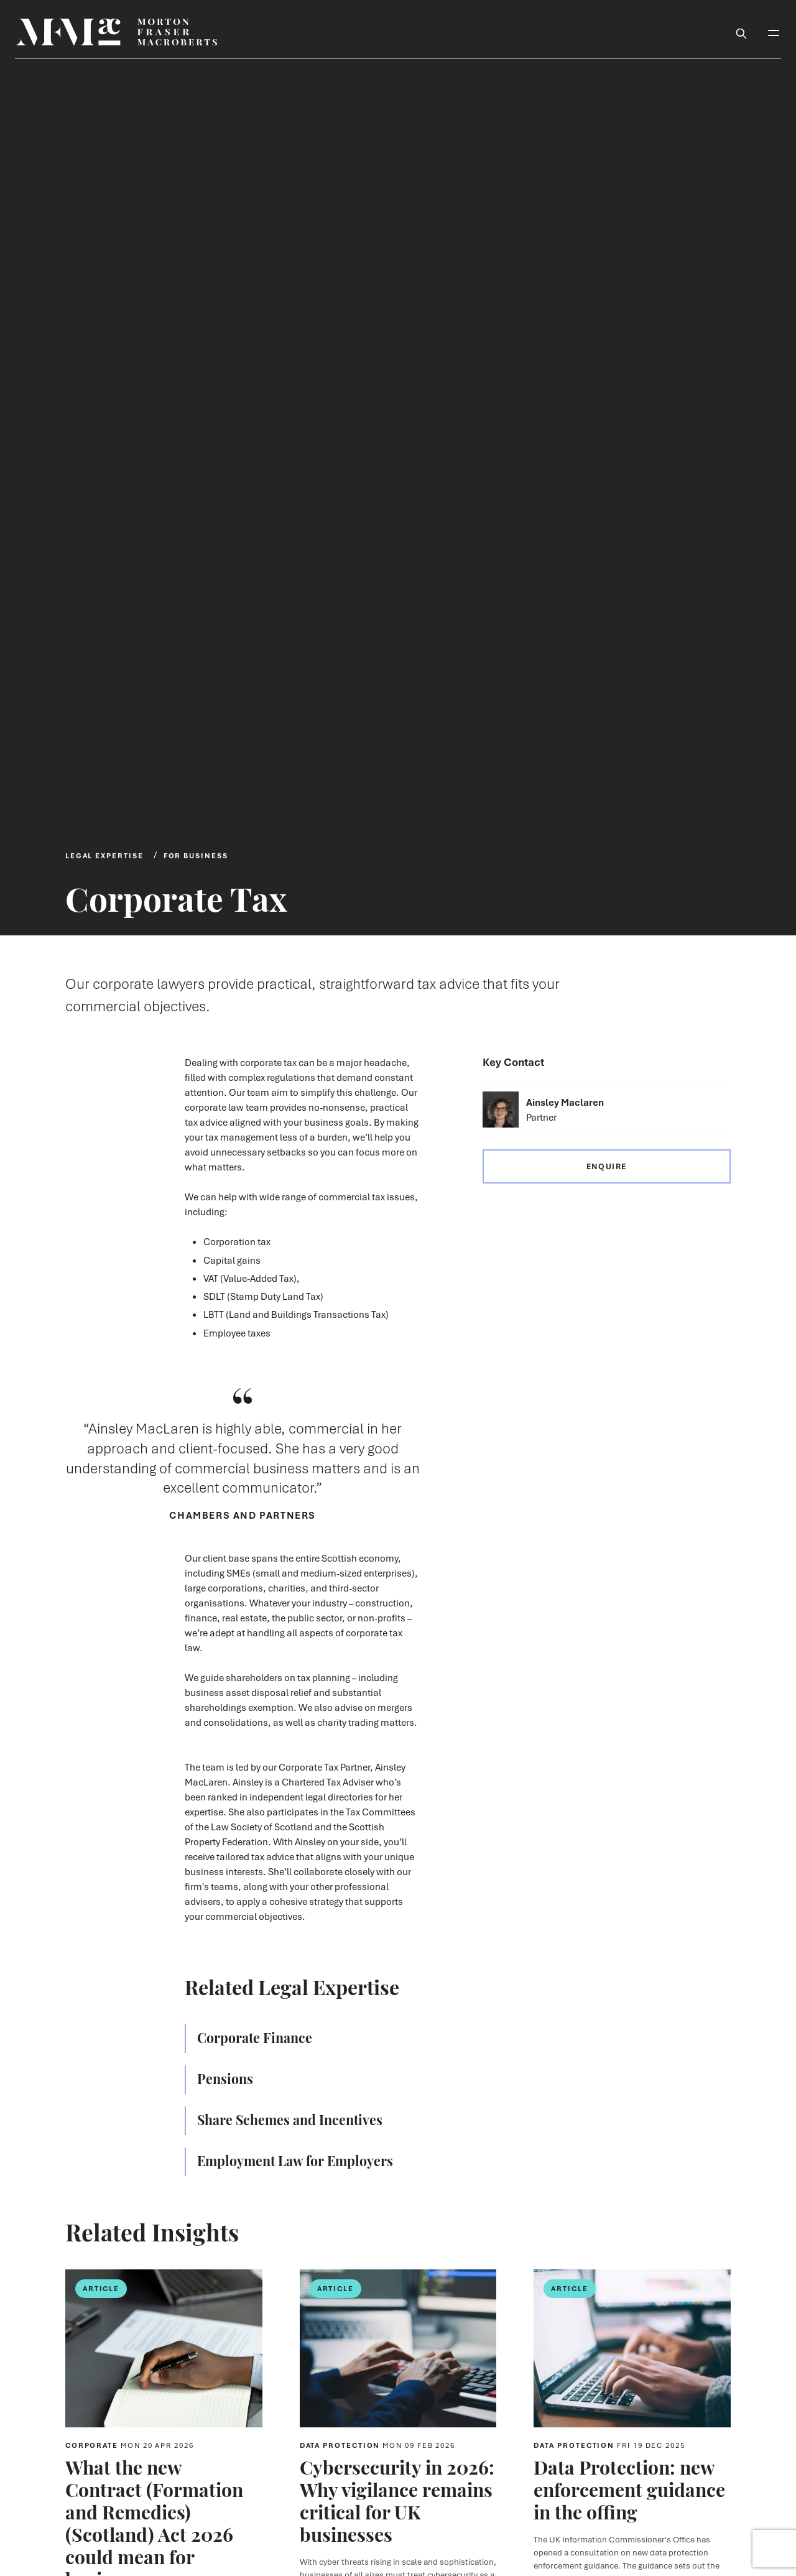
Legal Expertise (104, 855)
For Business (196, 855)
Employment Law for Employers (295, 2160)
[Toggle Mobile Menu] (773, 32)
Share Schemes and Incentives (289, 2119)
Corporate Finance (254, 2036)
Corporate (129, 2445)
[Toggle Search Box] (741, 31)
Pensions (225, 2078)
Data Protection (378, 2445)
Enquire (606, 1166)
